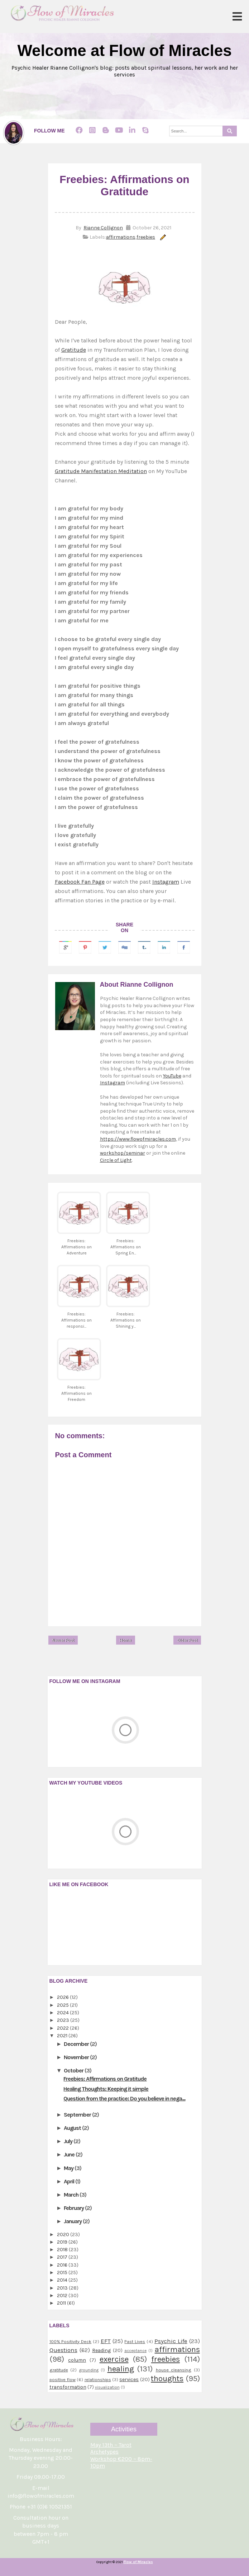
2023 (63, 2020)
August (73, 2127)
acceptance (135, 2350)
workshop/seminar (122, 1153)
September (78, 2114)
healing (120, 2369)
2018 (63, 2250)
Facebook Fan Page (80, 881)
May (69, 2168)
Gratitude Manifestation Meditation (101, 471)
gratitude (58, 2369)
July (68, 2141)
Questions (63, 2350)
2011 (62, 2303)
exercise (114, 2359)
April (69, 2181)
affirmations (120, 237)
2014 (62, 2280)
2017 (62, 2257)
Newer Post (63, 1640)
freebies (146, 237)
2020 (63, 2234)
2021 (62, 2036)
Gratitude (73, 349)
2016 (62, 2265)
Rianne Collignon (103, 228)
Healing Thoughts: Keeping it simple (105, 2088)
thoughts (167, 2378)
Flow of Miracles (138, 2562)
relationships (98, 2379)
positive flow (62, 2379)
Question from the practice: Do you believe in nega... (124, 2098)
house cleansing (174, 2369)
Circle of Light (116, 1160)
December (77, 2043)
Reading (101, 2350)
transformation (67, 2387)
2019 (62, 2242)
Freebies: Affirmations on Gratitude (105, 2078)
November (77, 2057)
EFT (106, 2341)
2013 (63, 2288)
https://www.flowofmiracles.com (138, 1139)
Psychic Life (170, 2341)
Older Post (187, 1640)
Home (125, 1640)
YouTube (172, 1076)
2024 (63, 2013)
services (129, 2379)
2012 (62, 2295)
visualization (107, 2387)
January (73, 2221)
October (74, 2070)
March (72, 2194)
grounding (89, 2370)
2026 (63, 1997)
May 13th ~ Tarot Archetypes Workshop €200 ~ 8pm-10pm (121, 2455)
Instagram (165, 881)
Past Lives (134, 2341)
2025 (63, 2005)
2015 (62, 2272)
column (77, 2360)
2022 (63, 2028)
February (74, 2208)
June (70, 2154)
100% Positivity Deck (70, 2341)
